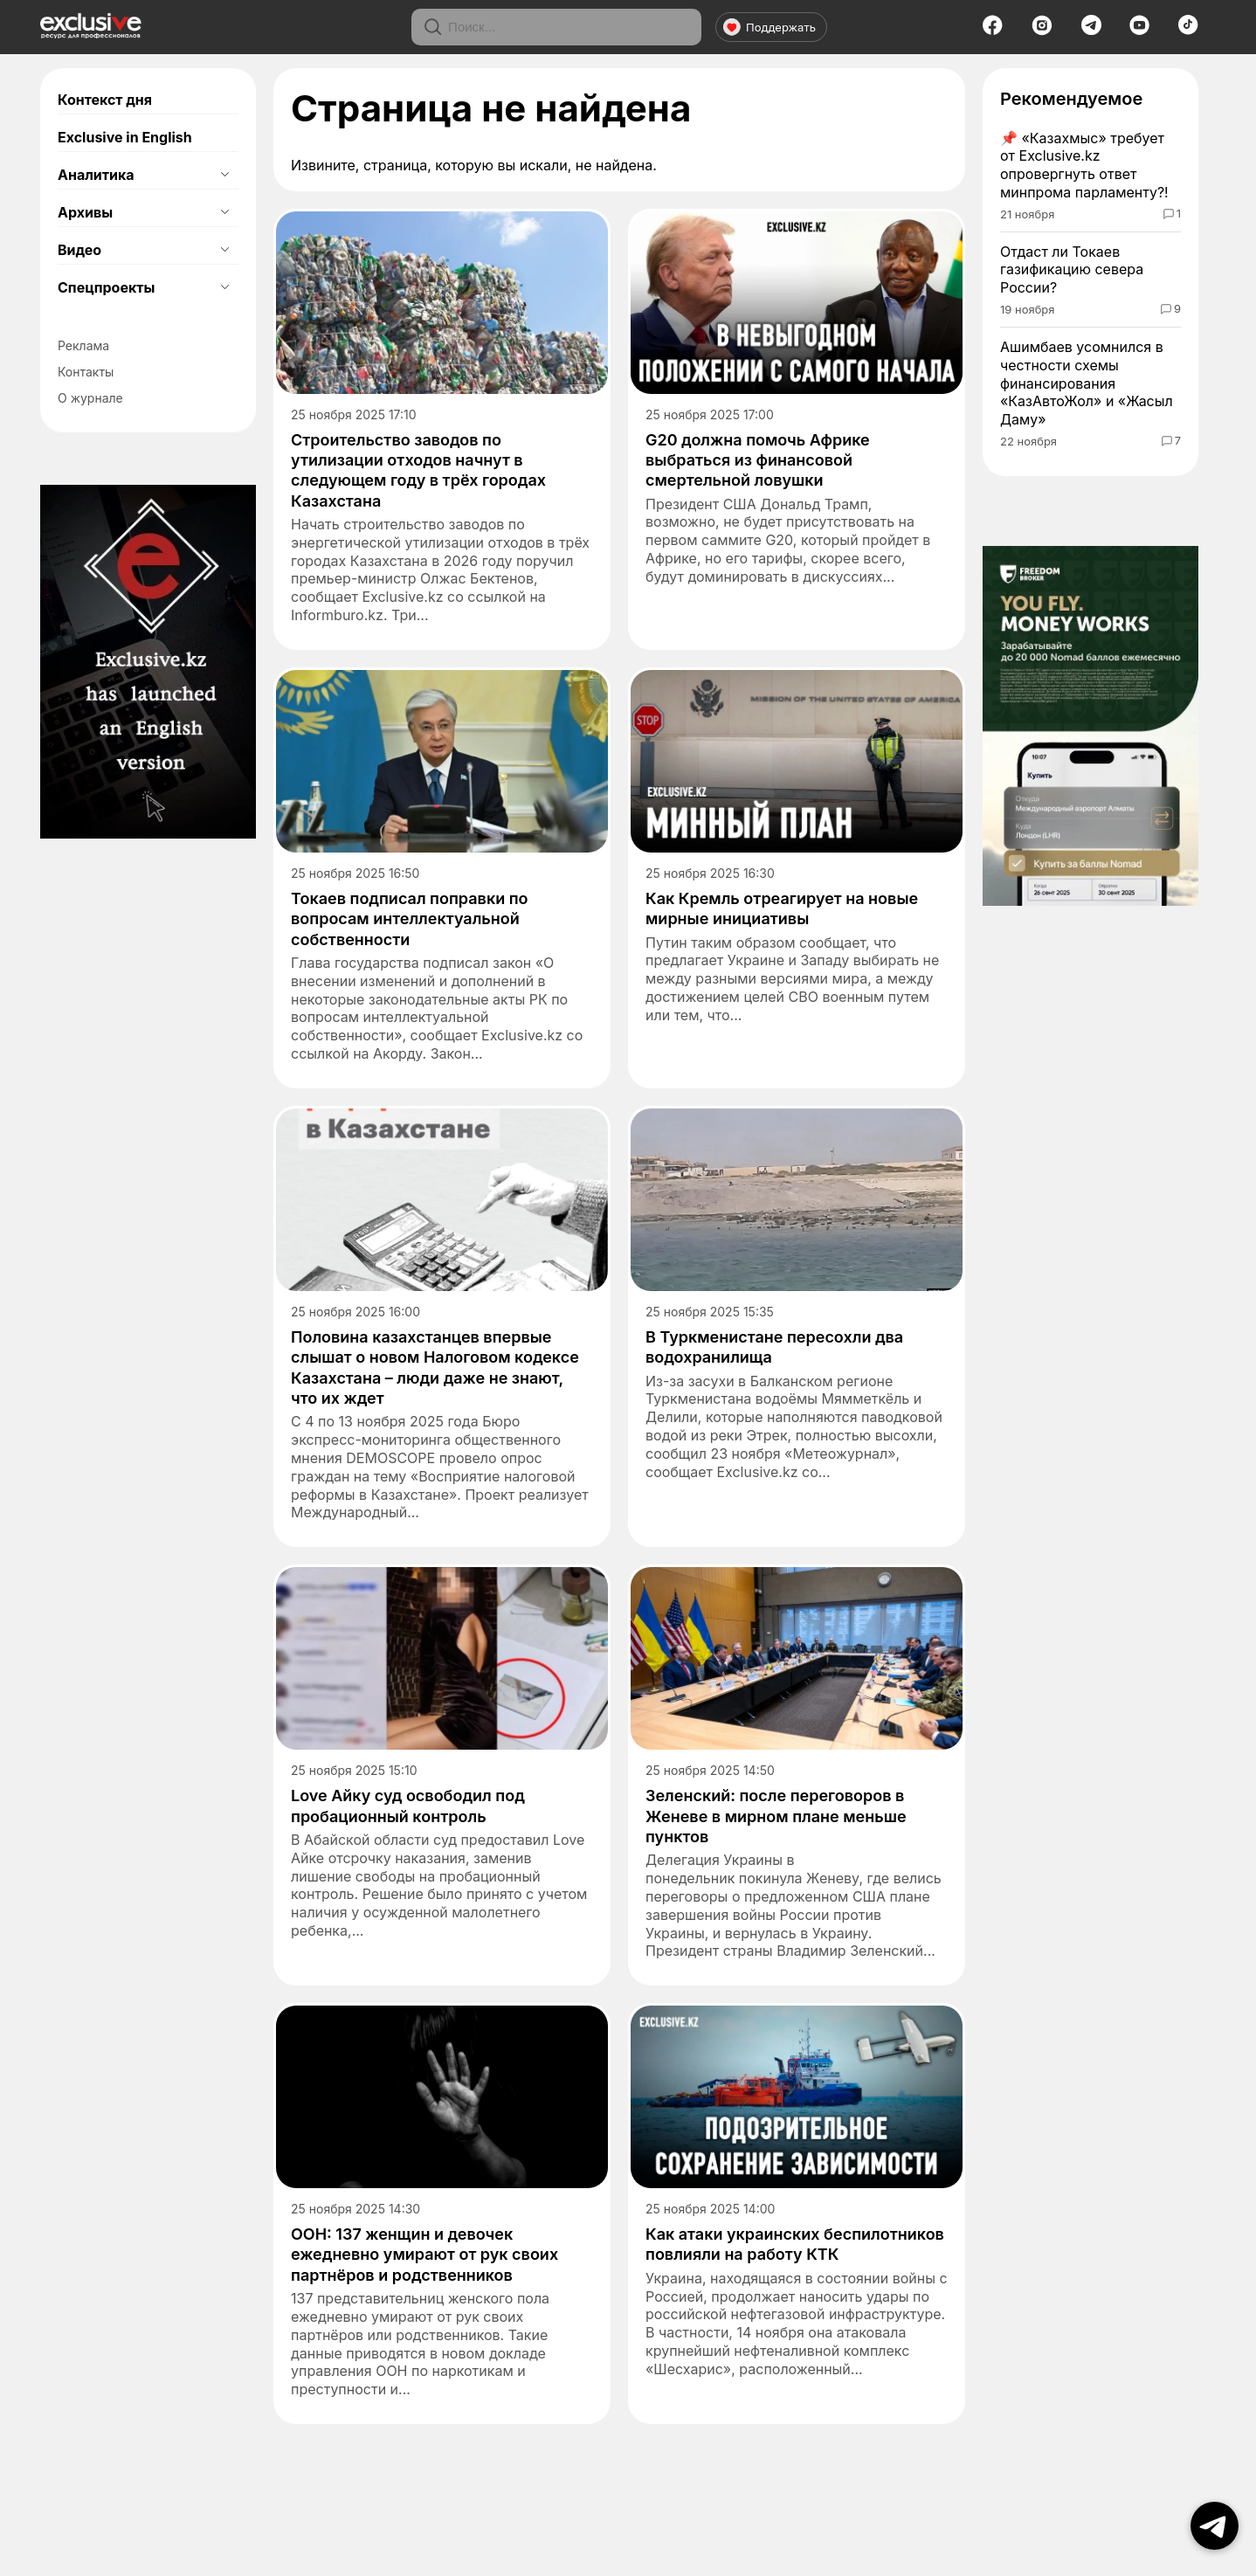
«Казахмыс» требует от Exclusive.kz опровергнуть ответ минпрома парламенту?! (1084, 165)
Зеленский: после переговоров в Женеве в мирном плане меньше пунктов (776, 1816)
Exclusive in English (125, 137)
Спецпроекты (106, 287)
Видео (79, 250)
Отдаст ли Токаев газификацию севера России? (1071, 270)
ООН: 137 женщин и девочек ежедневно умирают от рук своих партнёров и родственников (424, 2254)
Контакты (86, 371)
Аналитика (96, 174)
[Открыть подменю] (224, 175)
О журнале (90, 397)
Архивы (85, 212)
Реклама (83, 345)
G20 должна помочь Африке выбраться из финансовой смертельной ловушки (757, 460)
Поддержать (769, 27)
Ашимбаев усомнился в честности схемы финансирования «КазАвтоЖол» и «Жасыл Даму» (1086, 383)
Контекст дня (105, 99)
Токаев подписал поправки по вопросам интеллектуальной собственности (409, 919)
